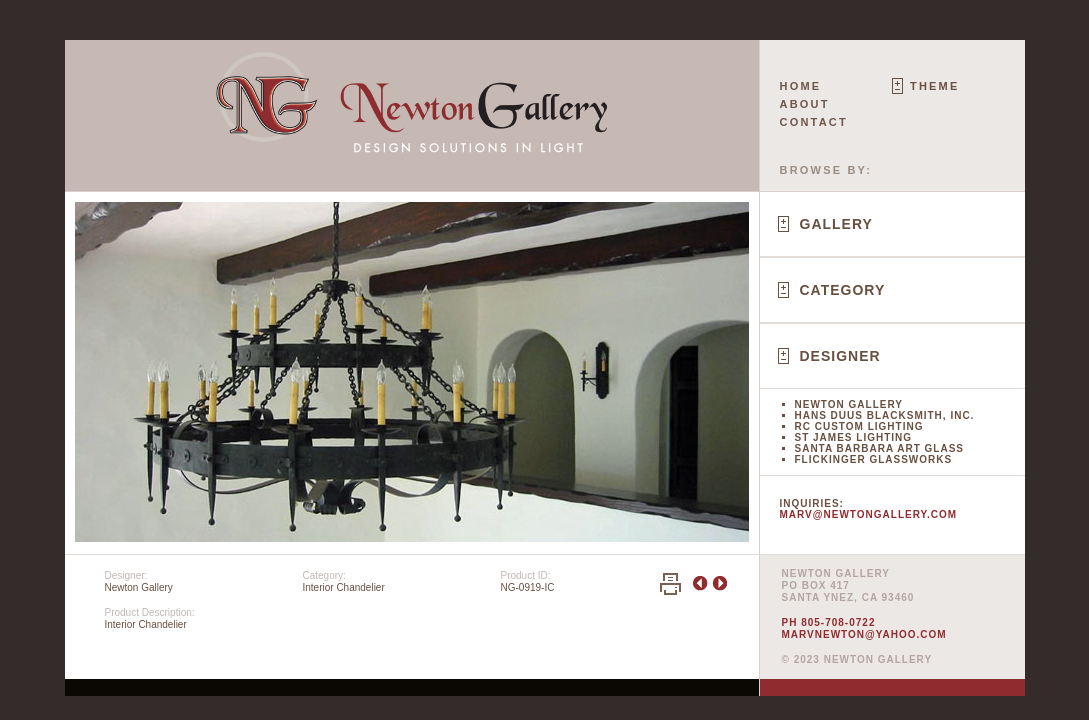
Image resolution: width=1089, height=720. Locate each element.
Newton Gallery (849, 404)
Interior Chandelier (344, 587)
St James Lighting (854, 437)
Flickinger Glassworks (874, 459)
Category (843, 290)
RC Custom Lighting (859, 426)
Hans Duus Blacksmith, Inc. (885, 415)
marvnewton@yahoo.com (864, 634)
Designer (840, 356)
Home (801, 86)
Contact (814, 122)
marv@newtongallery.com (869, 514)
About (805, 104)
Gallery (836, 224)
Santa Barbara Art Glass (879, 448)
